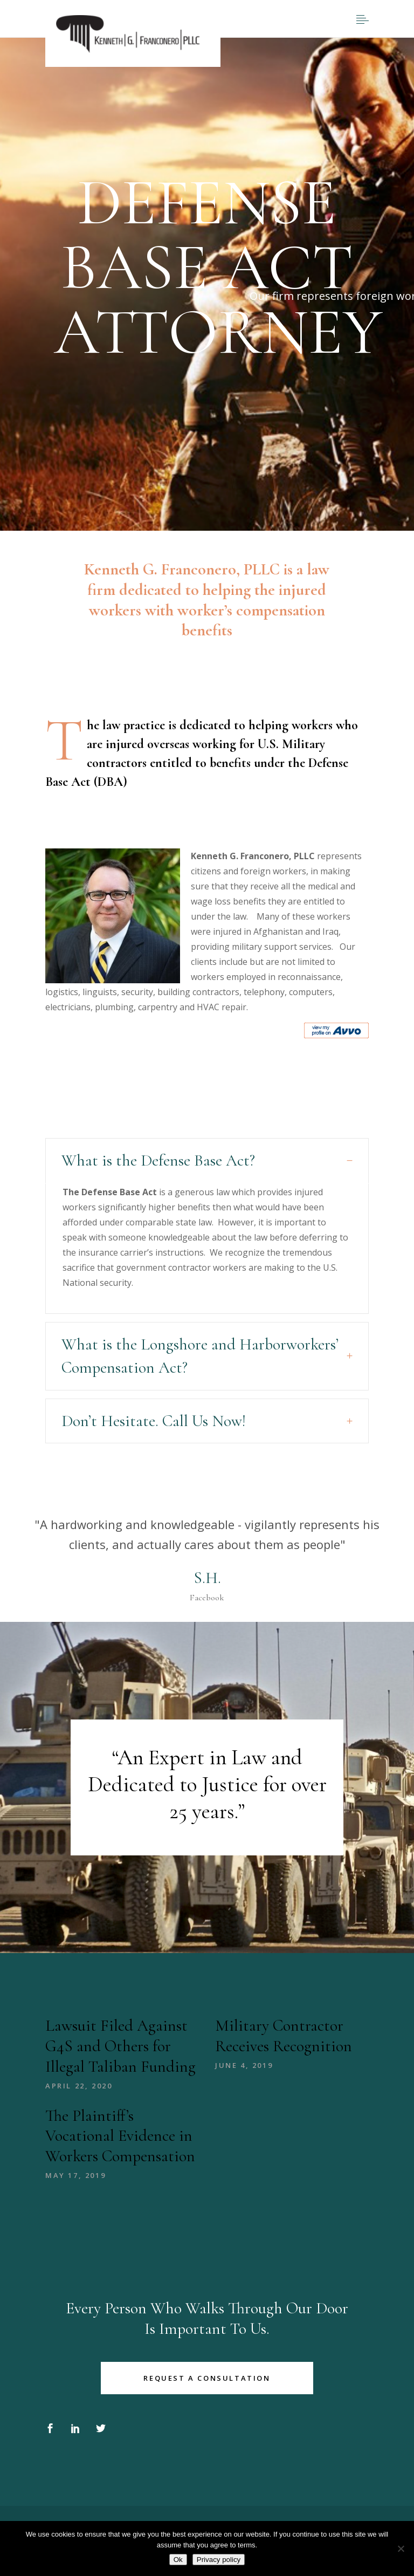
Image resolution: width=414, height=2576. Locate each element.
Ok (178, 2560)
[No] (400, 2548)
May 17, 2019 (75, 2175)
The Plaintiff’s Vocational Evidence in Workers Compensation (120, 2136)
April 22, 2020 (78, 2086)
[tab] (207, 1160)
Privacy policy (218, 2560)
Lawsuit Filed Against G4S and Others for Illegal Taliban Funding (120, 2046)
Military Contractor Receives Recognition (283, 2036)
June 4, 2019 (244, 2065)
